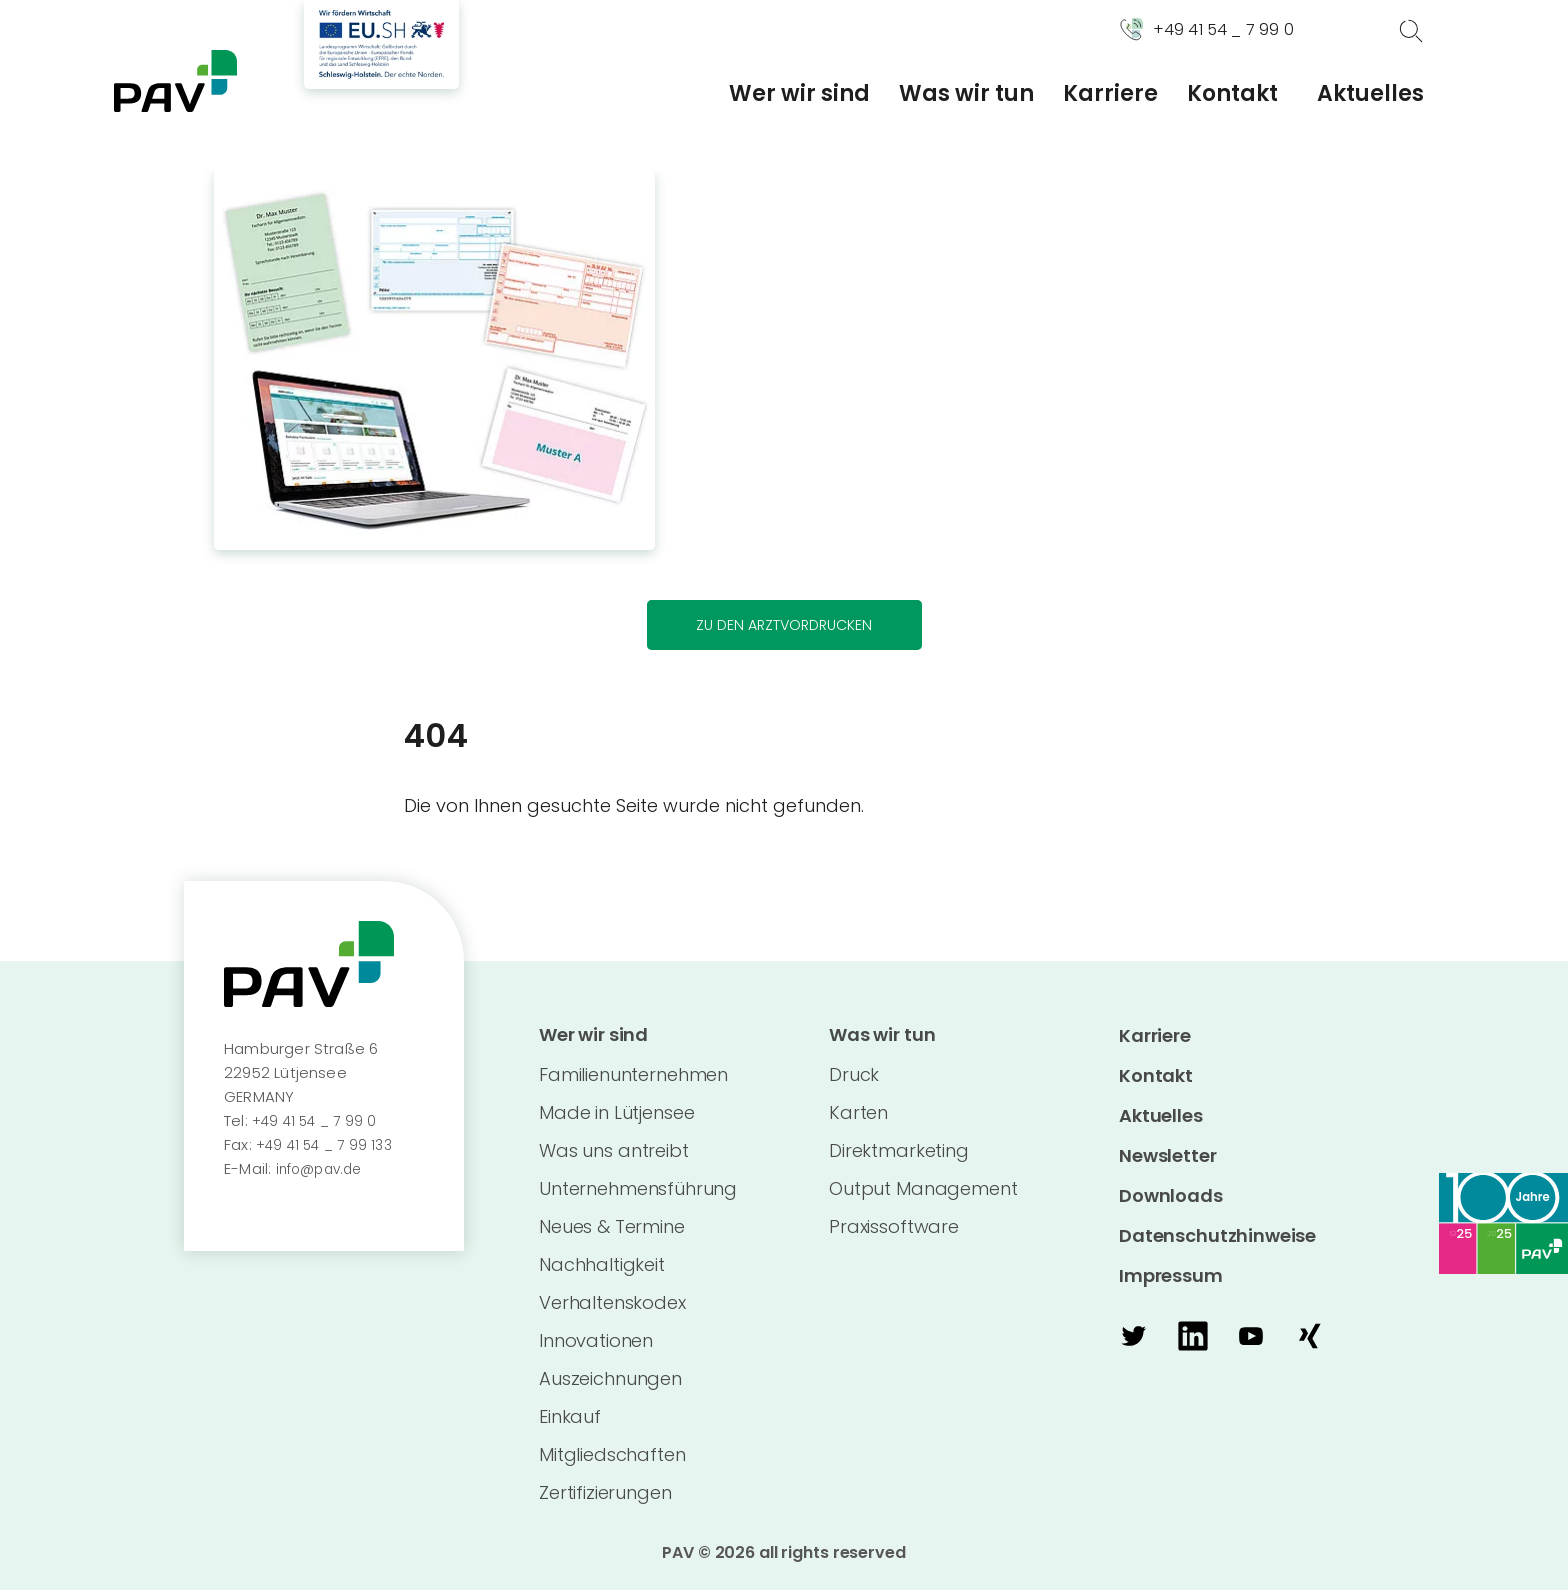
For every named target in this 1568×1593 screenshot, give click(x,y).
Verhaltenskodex (612, 1305)
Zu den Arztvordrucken (784, 625)
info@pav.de (323, 1170)
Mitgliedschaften (612, 1457)
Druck (854, 1077)
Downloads (1171, 1197)
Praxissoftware (894, 1229)
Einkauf (570, 1419)
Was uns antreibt (614, 1153)
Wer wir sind (799, 94)
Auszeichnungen (610, 1381)
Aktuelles (1370, 94)
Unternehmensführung (638, 1191)
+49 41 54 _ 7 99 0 (317, 1122)
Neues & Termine (612, 1229)
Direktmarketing (899, 1153)
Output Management (923, 1191)
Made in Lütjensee (616, 1115)
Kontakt (1232, 94)
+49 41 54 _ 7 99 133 (328, 1146)
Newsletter (1168, 1157)
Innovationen (596, 1343)
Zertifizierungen (605, 1495)
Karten (858, 1115)
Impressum (1171, 1277)
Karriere (1110, 94)
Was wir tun (966, 94)
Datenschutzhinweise (1217, 1237)
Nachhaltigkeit (602, 1267)
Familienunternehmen (633, 1077)
